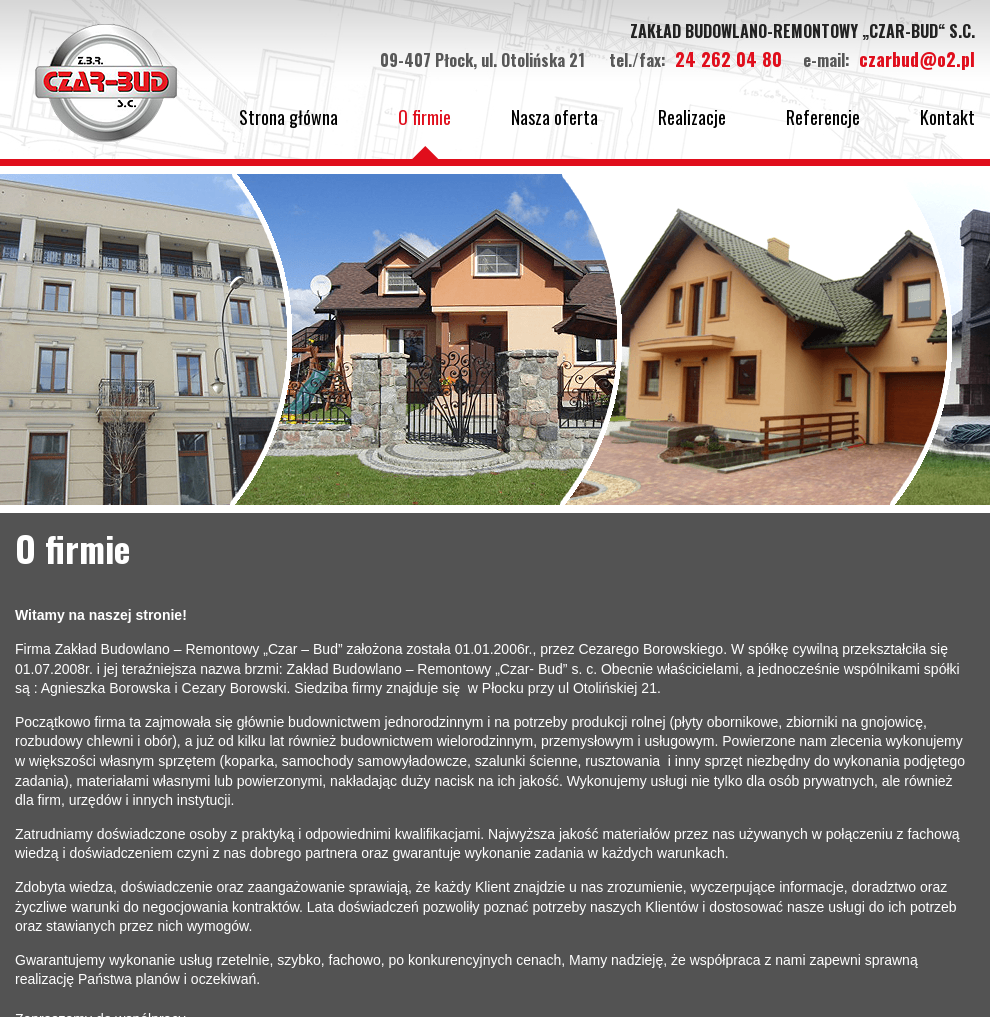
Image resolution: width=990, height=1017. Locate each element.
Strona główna (288, 117)
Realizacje (692, 117)
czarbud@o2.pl (917, 59)
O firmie (424, 117)
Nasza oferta (554, 117)
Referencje (823, 117)
